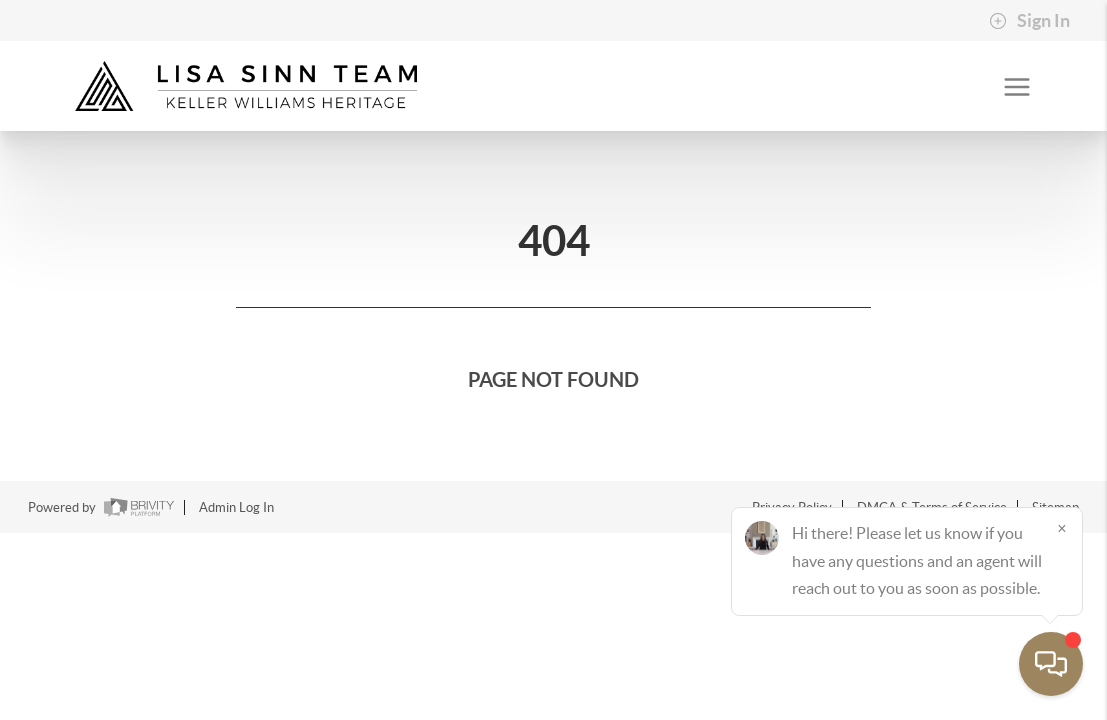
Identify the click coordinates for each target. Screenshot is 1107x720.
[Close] (1062, 528)
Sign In (1029, 21)
